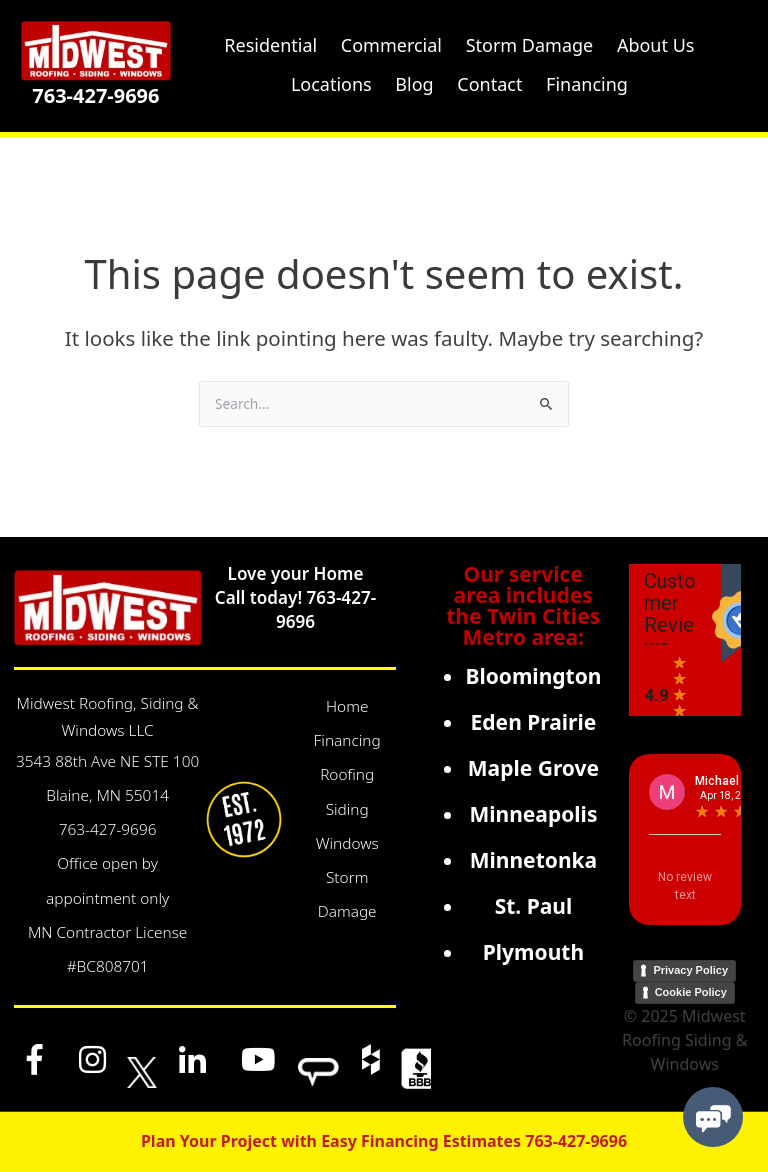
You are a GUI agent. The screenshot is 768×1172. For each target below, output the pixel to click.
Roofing (347, 774)
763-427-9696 (95, 95)
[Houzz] (370, 1059)
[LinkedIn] (192, 1059)
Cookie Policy (691, 992)
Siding (347, 809)
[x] (142, 1059)
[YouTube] (259, 1059)
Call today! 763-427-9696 (295, 609)
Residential (270, 45)
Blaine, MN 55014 (107, 795)
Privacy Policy (690, 970)
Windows (347, 843)
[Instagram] (92, 1059)
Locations (331, 84)
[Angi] (318, 1059)
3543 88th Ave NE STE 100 (107, 761)
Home (347, 706)
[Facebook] (35, 1059)
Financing (347, 740)
